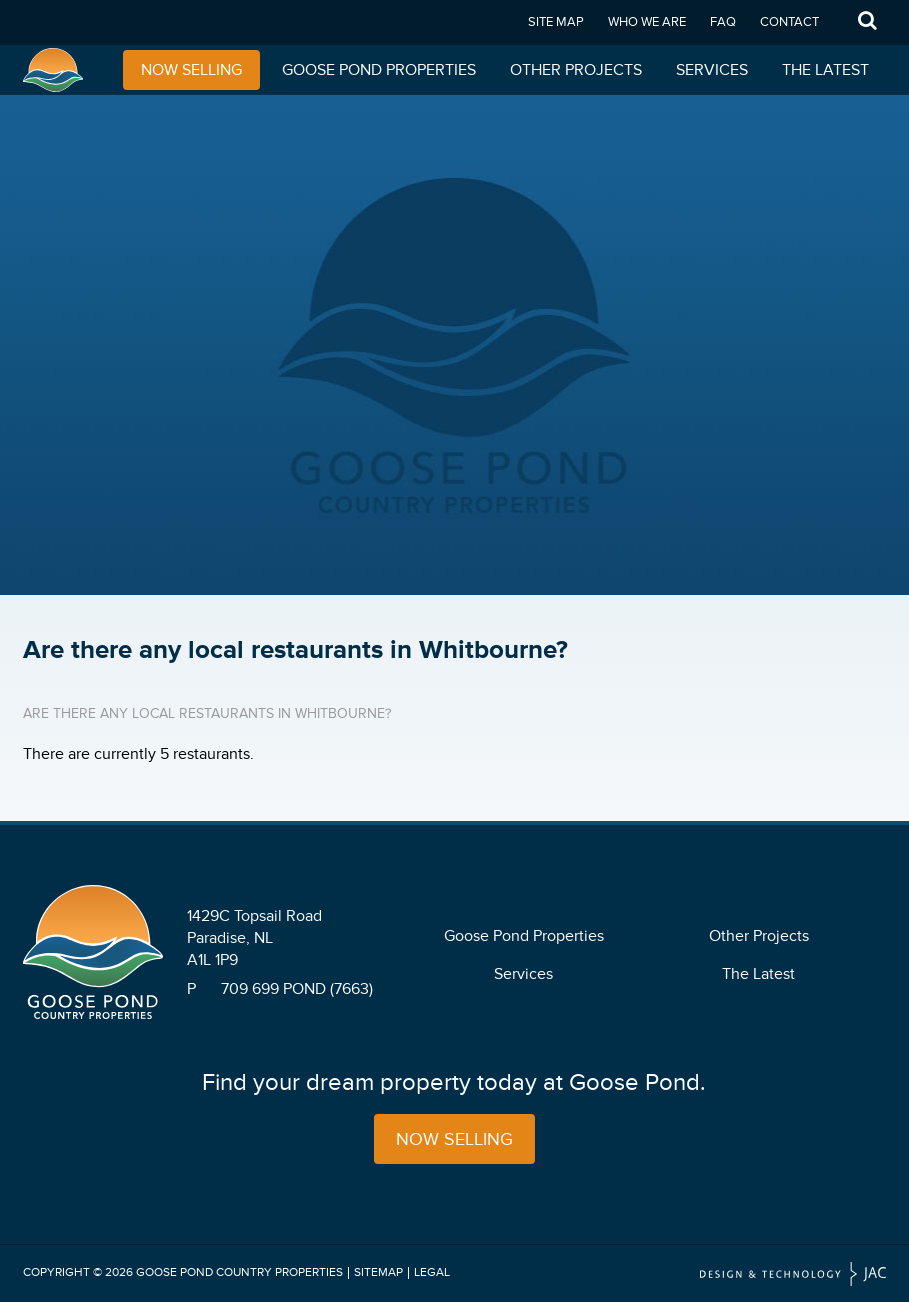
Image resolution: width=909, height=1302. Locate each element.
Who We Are (647, 22)
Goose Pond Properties (379, 70)
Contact (789, 22)
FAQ (723, 22)
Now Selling (191, 70)
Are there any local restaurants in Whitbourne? (207, 713)
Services (712, 70)
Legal (432, 1272)
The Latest (825, 70)
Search (867, 22)
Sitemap (378, 1272)
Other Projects (576, 70)
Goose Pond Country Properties (239, 1272)
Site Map (556, 22)
